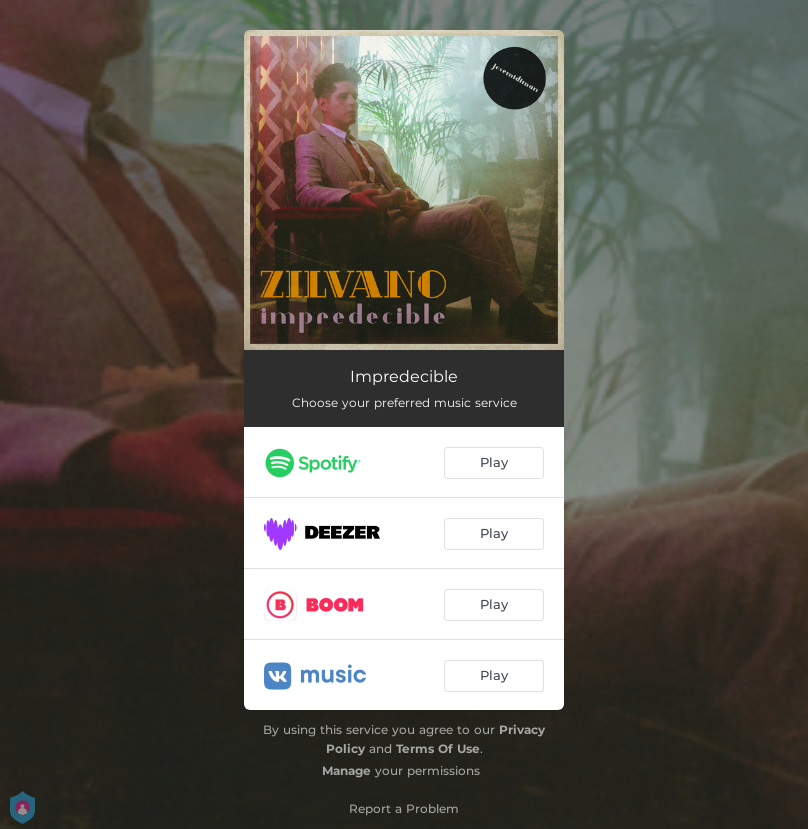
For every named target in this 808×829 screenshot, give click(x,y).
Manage (346, 770)
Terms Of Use (438, 748)
